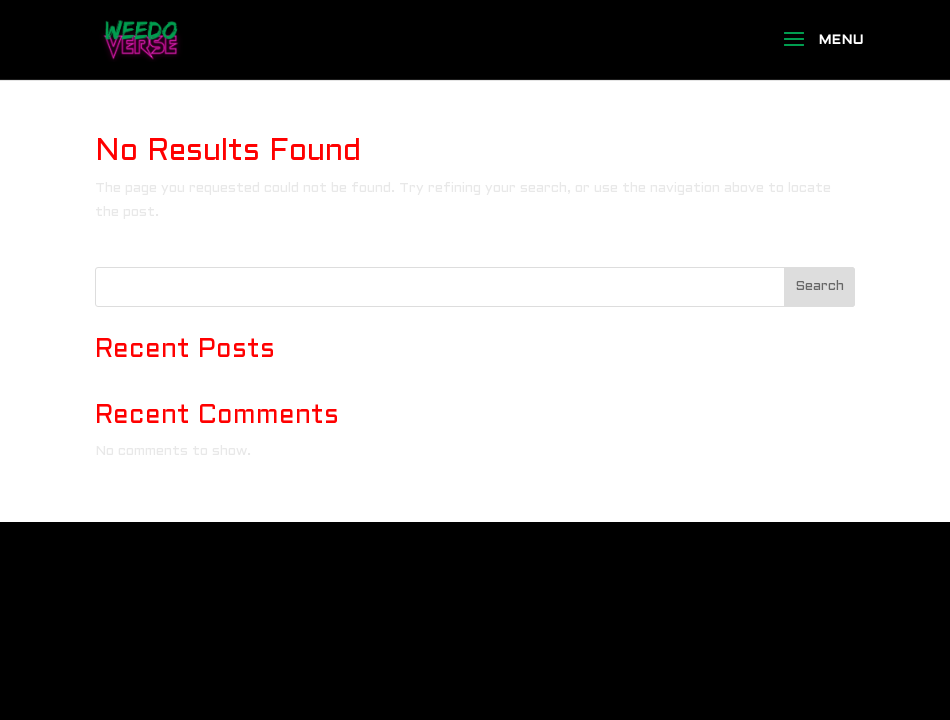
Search (819, 286)
